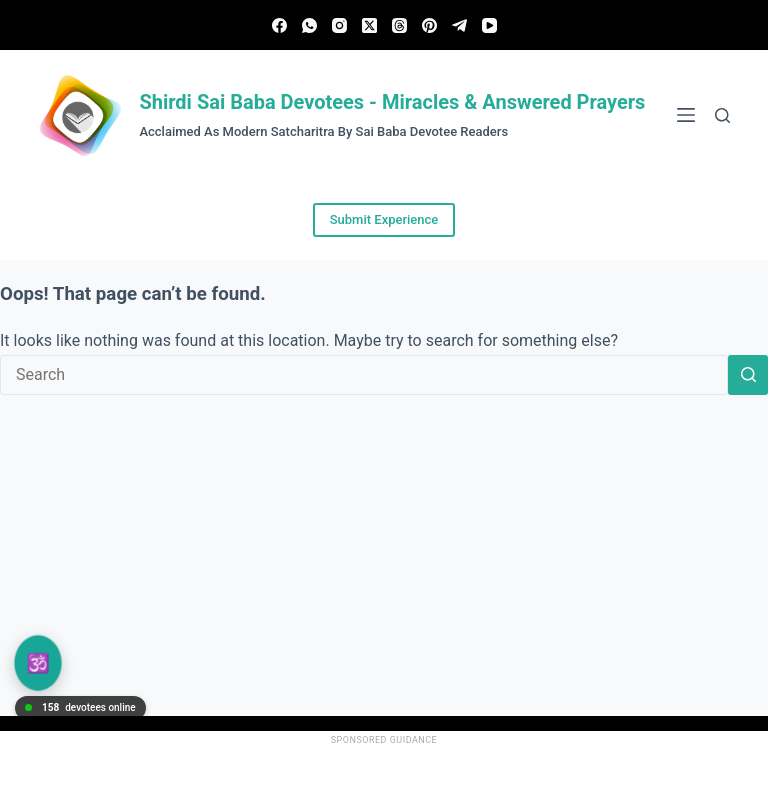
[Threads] (399, 25)
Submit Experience (384, 219)
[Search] (722, 115)
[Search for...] (364, 375)
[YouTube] (489, 25)
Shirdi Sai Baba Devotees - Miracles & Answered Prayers (392, 102)
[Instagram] (339, 25)
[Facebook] (279, 25)
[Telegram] (459, 25)
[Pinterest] (429, 25)
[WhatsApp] (309, 25)
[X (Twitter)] (369, 25)
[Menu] (686, 115)
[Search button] (748, 375)
